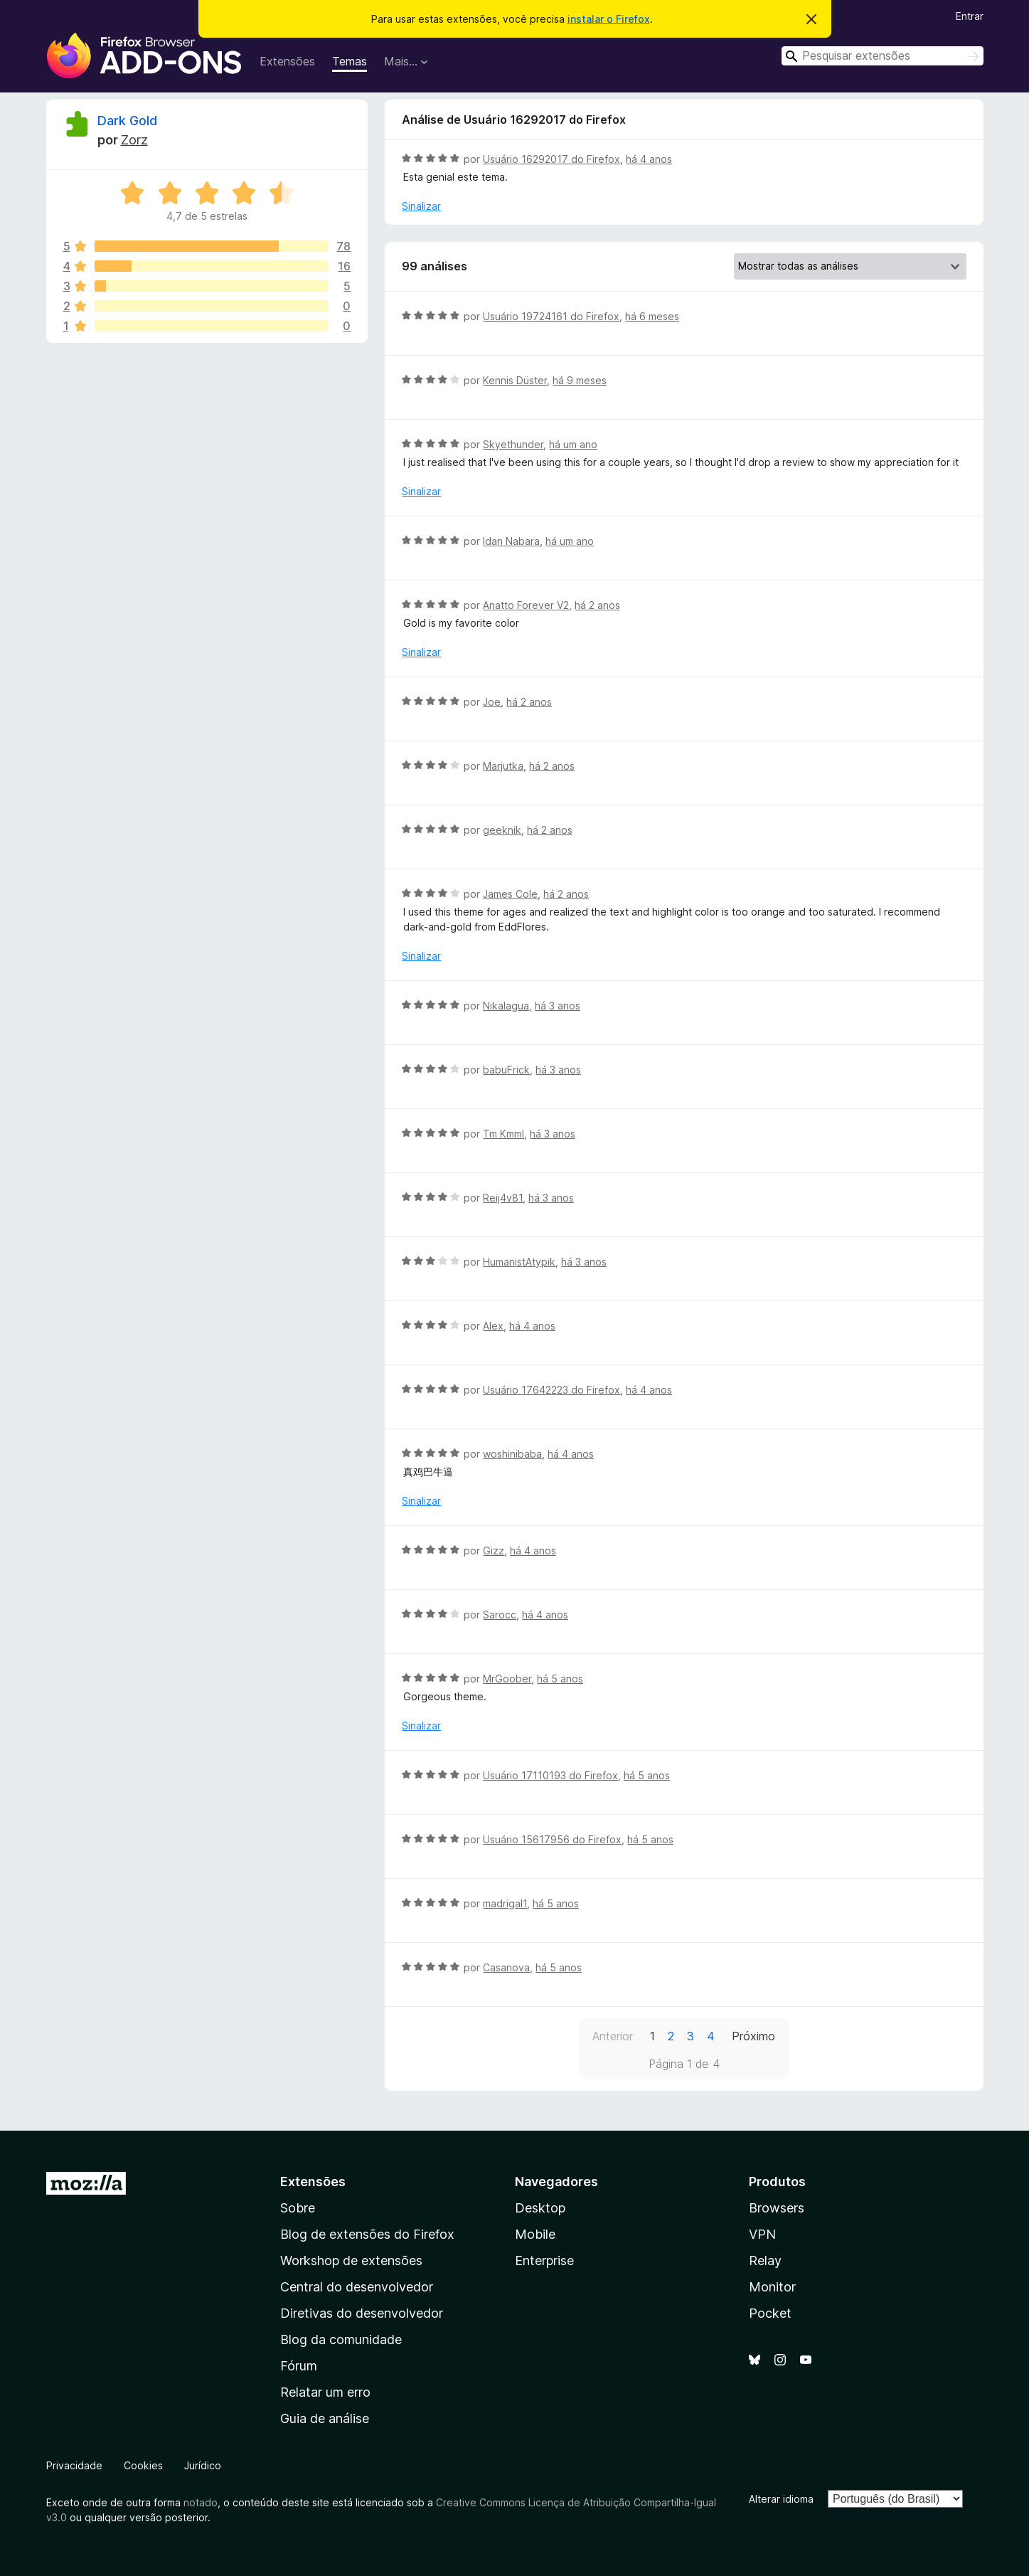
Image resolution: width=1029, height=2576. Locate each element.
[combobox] (882, 55)
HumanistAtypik (519, 1262)
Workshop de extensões (351, 2260)
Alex (493, 1326)
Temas (349, 61)
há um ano (573, 444)
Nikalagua (506, 1006)
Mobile (535, 2234)
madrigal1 (505, 1903)
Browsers (776, 2207)
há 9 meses (580, 380)
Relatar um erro (325, 2392)
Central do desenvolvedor (356, 2286)
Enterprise (544, 2260)
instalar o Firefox (608, 19)
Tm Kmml (503, 1134)
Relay (765, 2260)
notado (200, 2502)
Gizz (493, 1550)
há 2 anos (597, 605)
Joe (492, 702)
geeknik (502, 830)
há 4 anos (649, 159)
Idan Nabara (511, 541)
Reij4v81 (503, 1198)
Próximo (753, 2036)
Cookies (143, 2465)
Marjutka (503, 766)
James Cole (510, 894)
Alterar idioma (781, 2499)
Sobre (297, 2207)
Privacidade (74, 2465)
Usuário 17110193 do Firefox (550, 1775)
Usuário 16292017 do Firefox (551, 159)
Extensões (287, 61)
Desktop (540, 2207)
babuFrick (506, 1070)
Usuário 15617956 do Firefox (552, 1839)
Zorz (134, 139)
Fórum (298, 2365)
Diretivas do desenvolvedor (361, 2313)
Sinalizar (421, 206)
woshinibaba (512, 1454)
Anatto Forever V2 (526, 605)
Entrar (969, 16)
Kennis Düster (515, 380)
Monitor (772, 2286)
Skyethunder (513, 444)
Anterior (612, 2036)
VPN (762, 2234)
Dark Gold (127, 120)
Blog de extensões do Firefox (367, 2234)
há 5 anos (560, 1679)
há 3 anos (557, 1006)
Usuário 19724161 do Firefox (551, 316)
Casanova (506, 1967)
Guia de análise (324, 2418)
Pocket (770, 2313)
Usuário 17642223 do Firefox (551, 1390)
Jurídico (202, 2465)
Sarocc (499, 1614)
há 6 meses (652, 316)
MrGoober (507, 1679)
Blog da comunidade (341, 2339)
